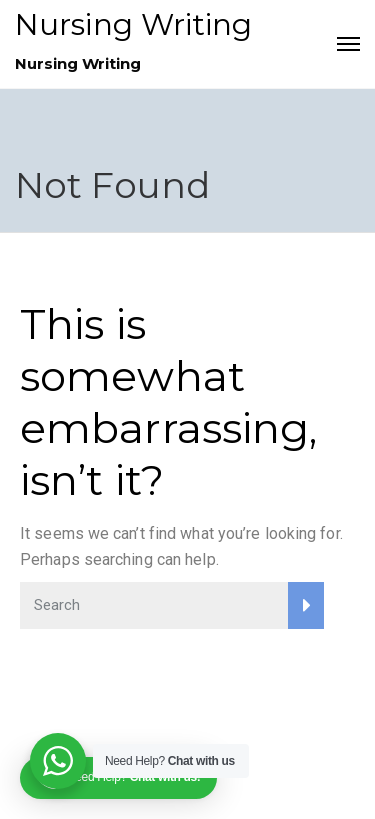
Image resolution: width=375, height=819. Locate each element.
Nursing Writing (134, 24)
